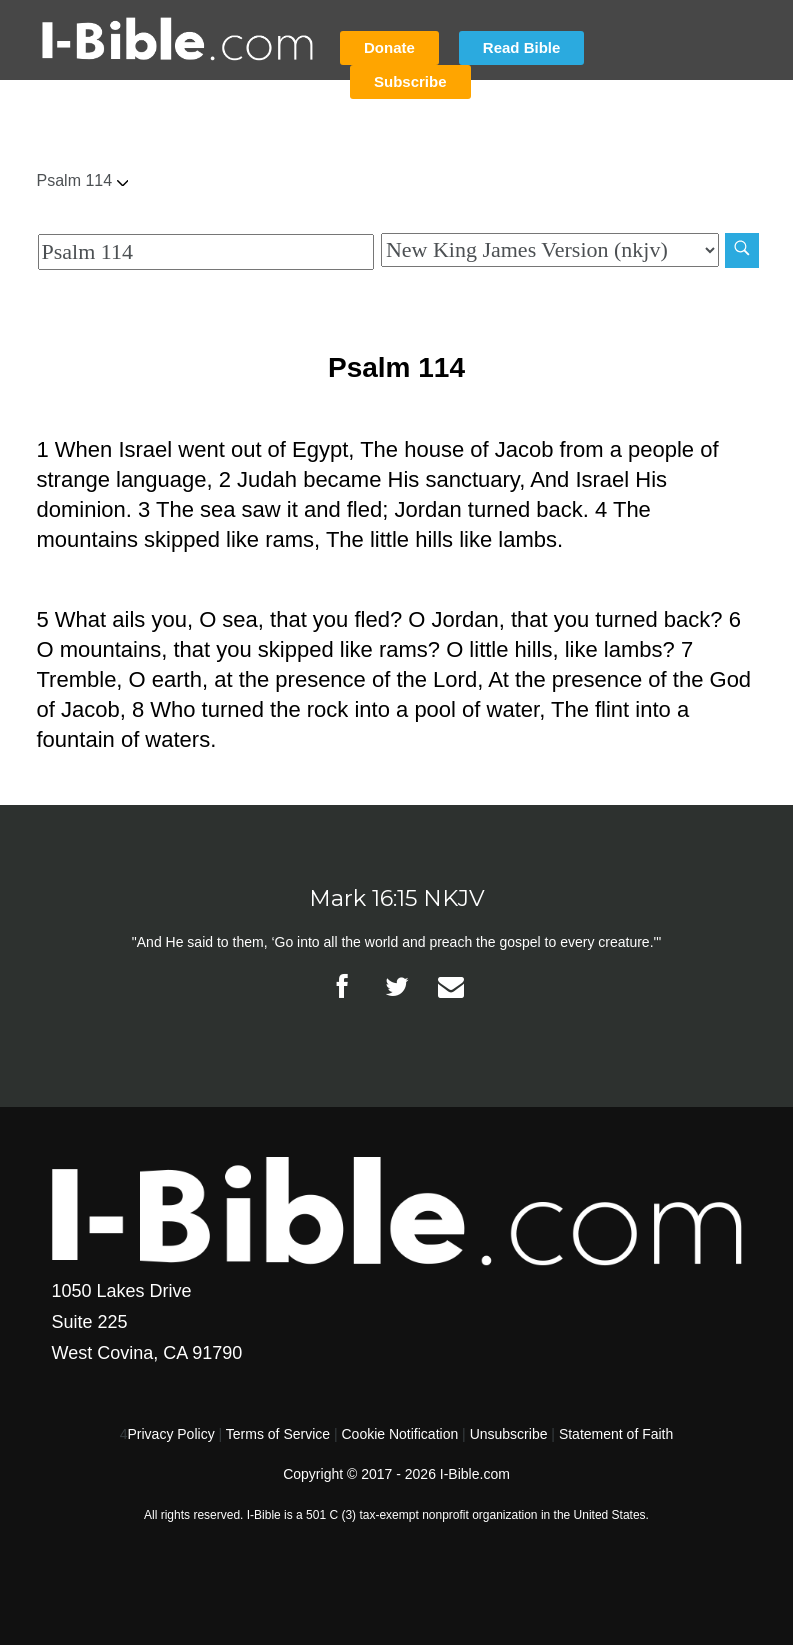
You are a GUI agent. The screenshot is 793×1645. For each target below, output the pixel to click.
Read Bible (522, 47)
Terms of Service (278, 1434)
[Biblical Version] (550, 250)
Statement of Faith (616, 1434)
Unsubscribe (509, 1434)
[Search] (742, 250)
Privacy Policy (171, 1434)
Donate (389, 47)
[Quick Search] (206, 252)
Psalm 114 (83, 180)
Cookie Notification (399, 1434)
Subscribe (410, 81)
